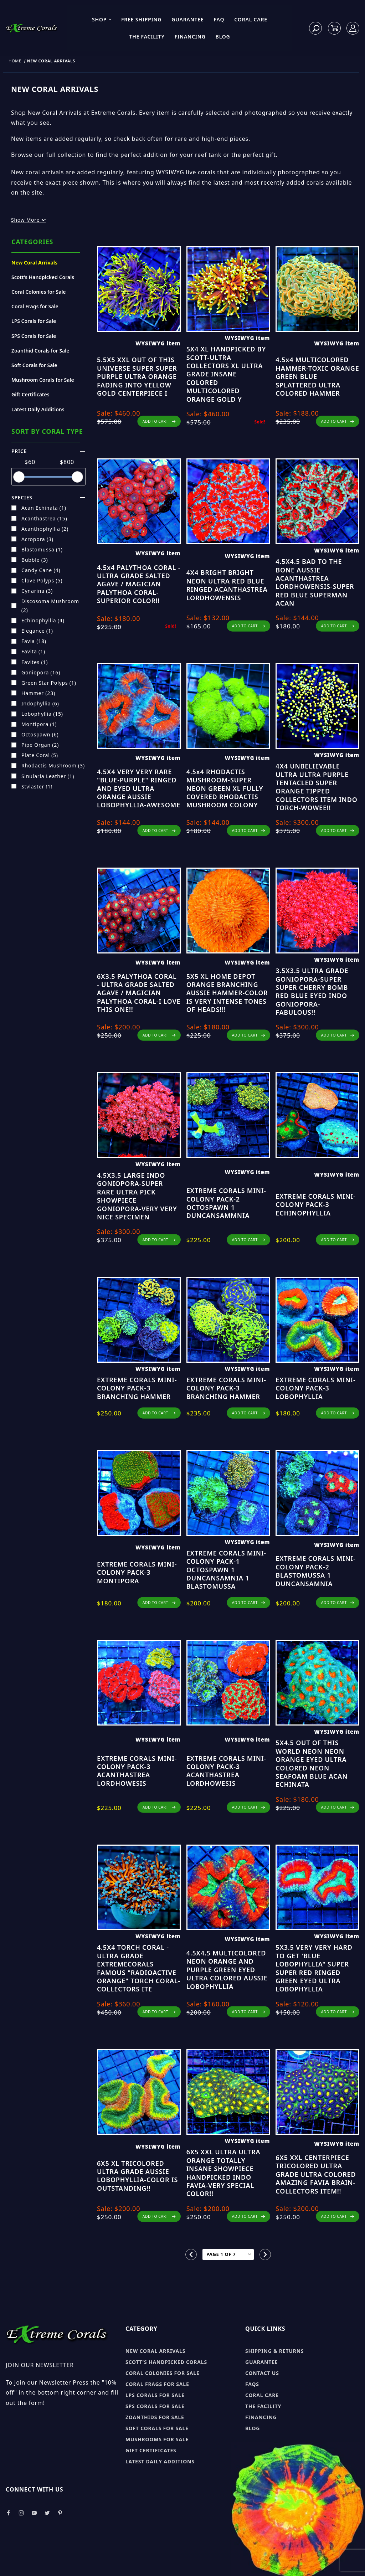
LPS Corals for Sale (33, 321)
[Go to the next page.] (265, 2254)
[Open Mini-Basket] (334, 28)
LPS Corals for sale (155, 2395)
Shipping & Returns (274, 2351)
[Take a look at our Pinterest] (60, 2513)
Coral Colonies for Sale (38, 291)
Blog (223, 36)
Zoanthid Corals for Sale (40, 350)
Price (48, 451)
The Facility (146, 36)
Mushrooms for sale (157, 2439)
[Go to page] (228, 2254)
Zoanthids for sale (154, 2417)
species (48, 497)
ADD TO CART (159, 421)
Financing (190, 36)
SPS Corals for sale (154, 2406)
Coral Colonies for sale (162, 2373)
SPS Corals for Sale (33, 336)
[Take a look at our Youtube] (34, 2513)
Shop (102, 19)
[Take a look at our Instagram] (21, 2513)
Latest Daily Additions (38, 409)
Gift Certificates (30, 394)
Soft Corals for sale (157, 2428)
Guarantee (187, 19)
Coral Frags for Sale (34, 306)
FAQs (252, 2384)
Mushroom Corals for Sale (42, 379)
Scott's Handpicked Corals (42, 277)
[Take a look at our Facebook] (8, 2513)
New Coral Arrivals (34, 262)
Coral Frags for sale (157, 2384)
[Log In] (353, 28)
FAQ (219, 19)
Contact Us (262, 2373)
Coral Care (250, 19)
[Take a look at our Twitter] (47, 2513)
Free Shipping (141, 19)
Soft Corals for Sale (34, 365)
